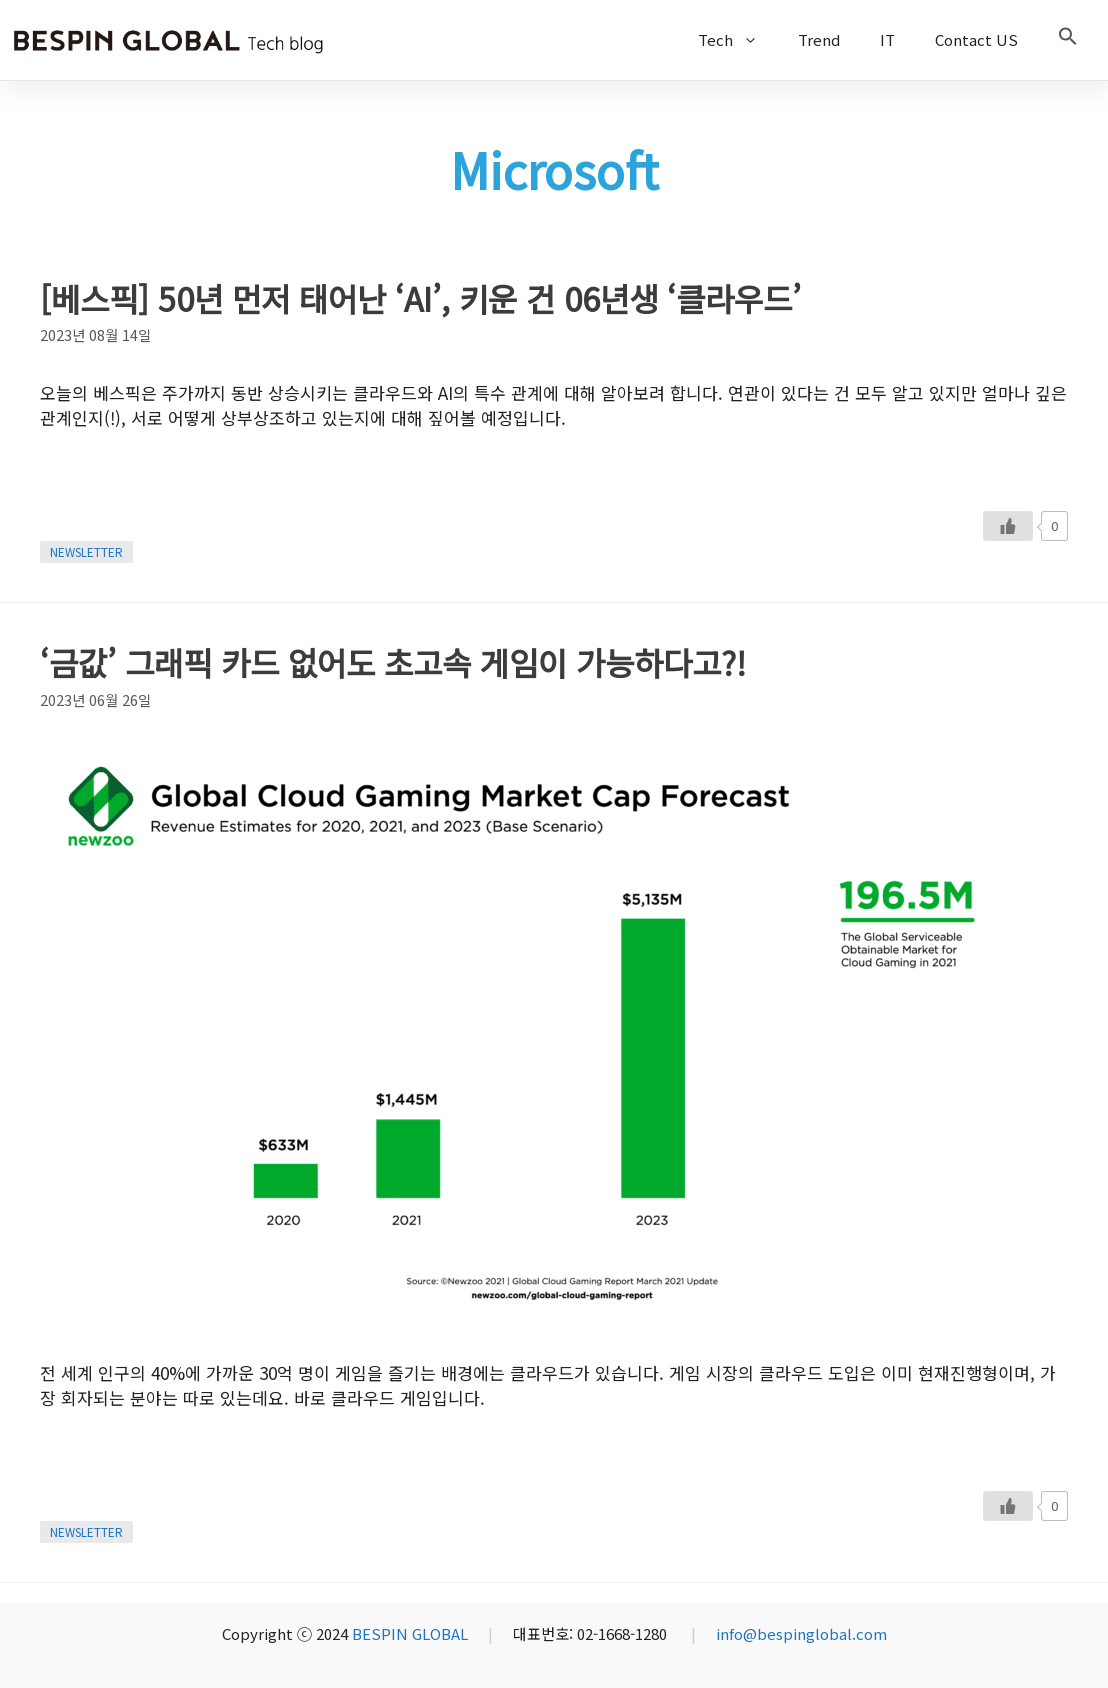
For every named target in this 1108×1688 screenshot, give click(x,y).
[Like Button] (1008, 526)
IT (887, 39)
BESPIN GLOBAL (410, 1633)
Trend (819, 39)
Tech (738, 40)
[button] (1068, 40)
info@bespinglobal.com (801, 1633)
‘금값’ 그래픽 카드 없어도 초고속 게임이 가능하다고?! (393, 662)
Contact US (976, 39)
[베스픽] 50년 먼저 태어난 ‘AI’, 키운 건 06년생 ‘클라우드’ (420, 298)
